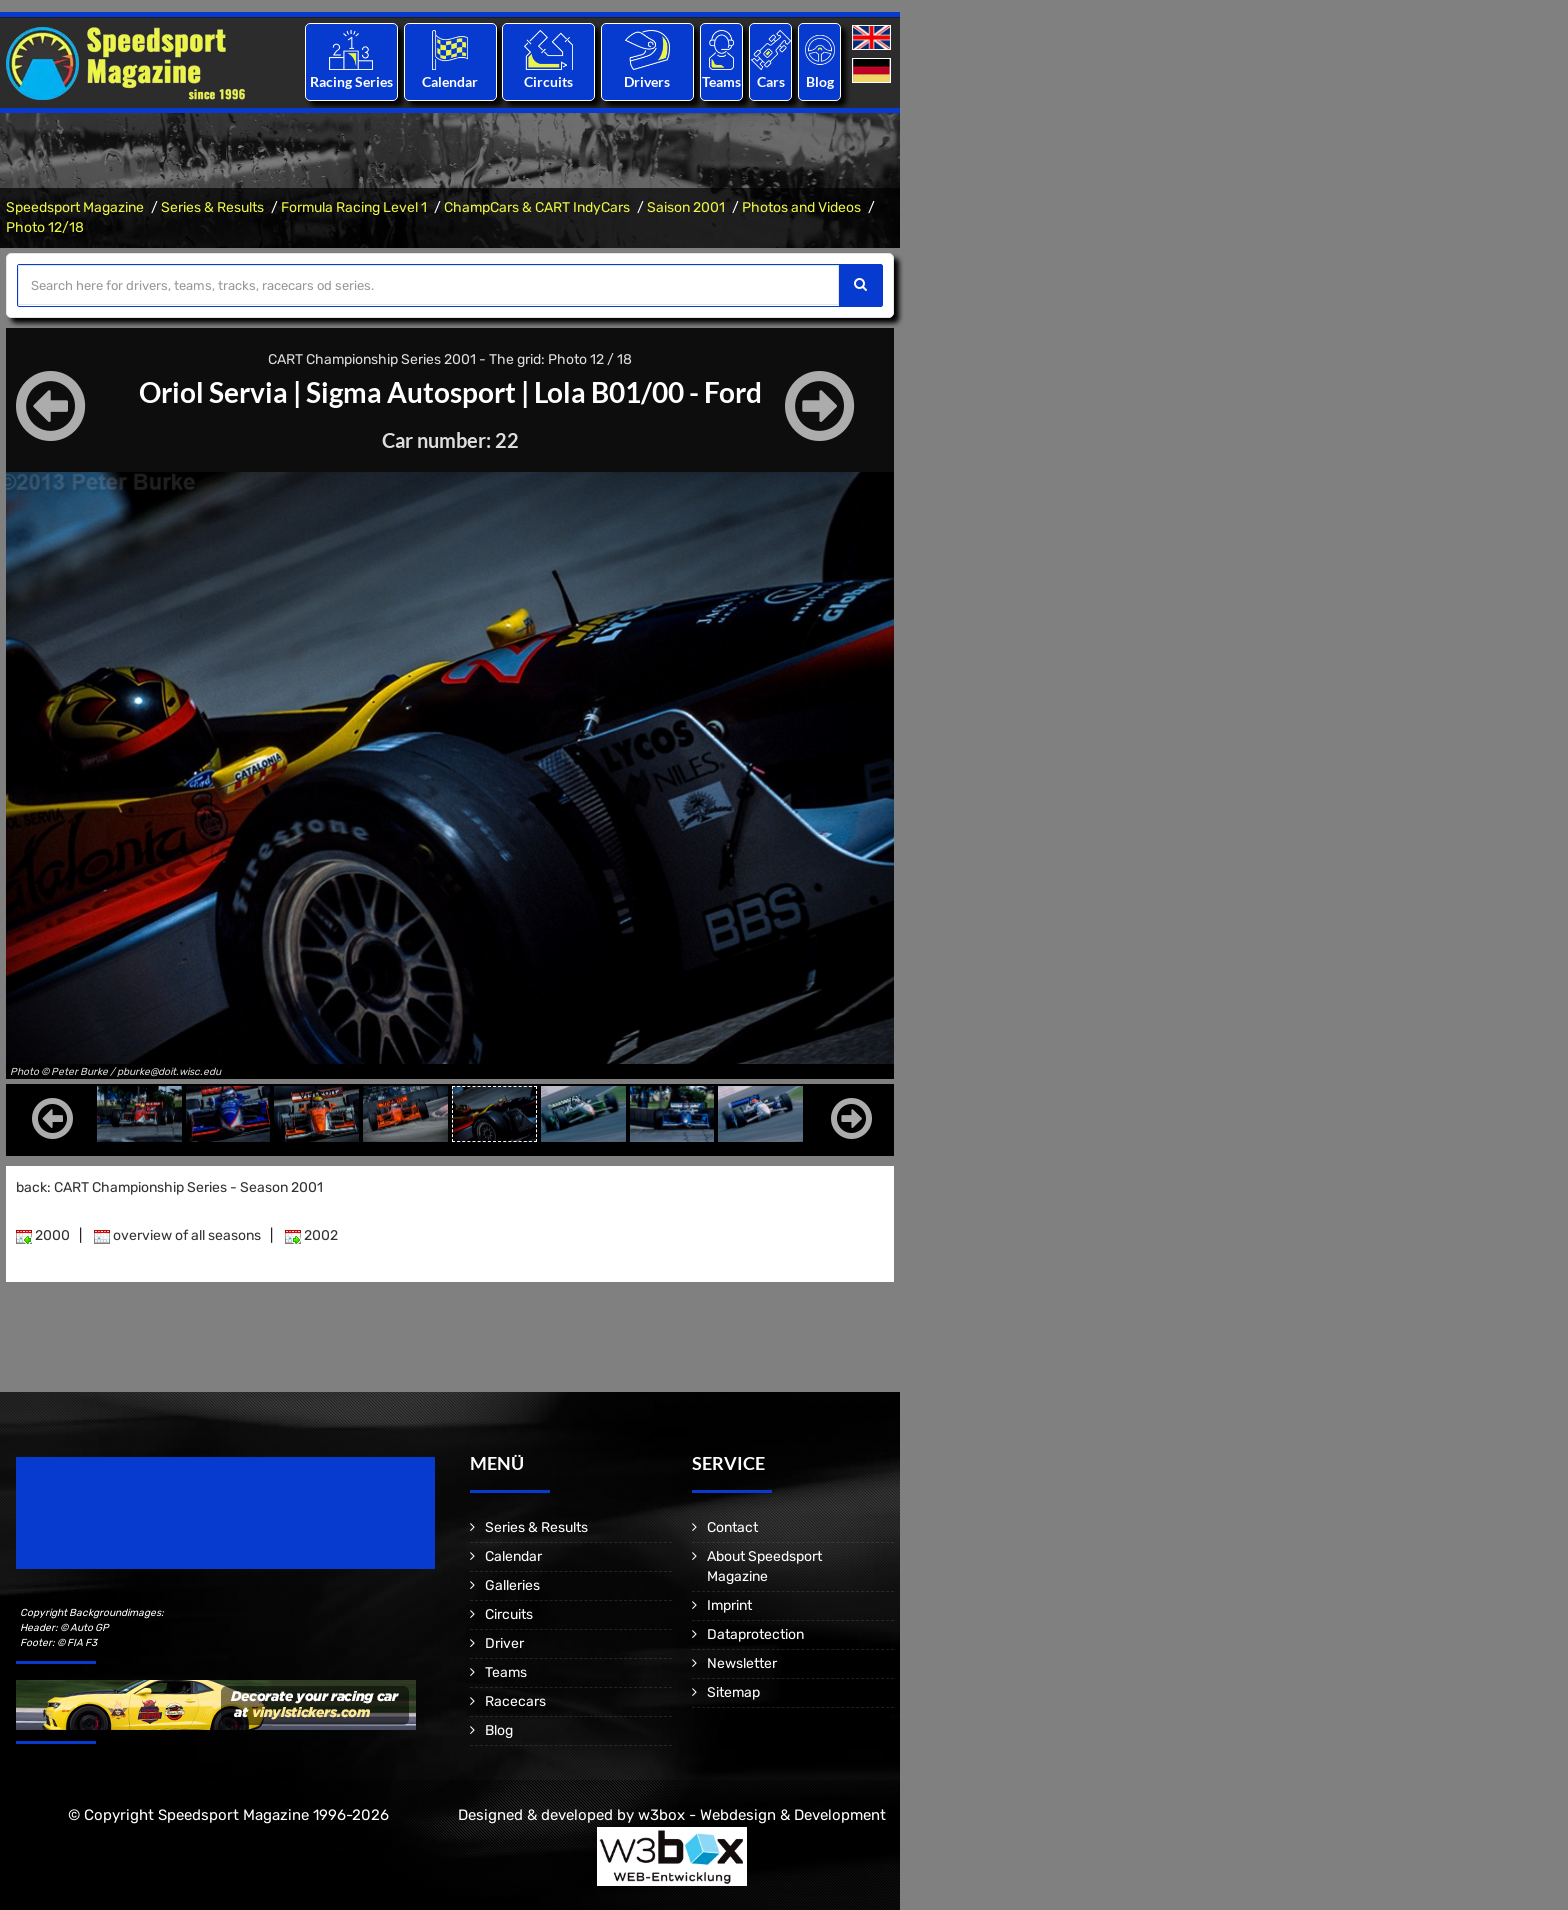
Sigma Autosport (411, 392)
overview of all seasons (177, 1235)
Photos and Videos (801, 207)
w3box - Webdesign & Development (762, 1815)
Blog (820, 81)
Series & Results (212, 207)
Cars (771, 81)
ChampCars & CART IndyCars (537, 207)
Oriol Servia (213, 392)
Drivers (647, 81)
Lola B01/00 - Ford (648, 392)
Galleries (512, 1585)
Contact (732, 1527)
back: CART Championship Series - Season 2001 (169, 1187)
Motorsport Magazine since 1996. (130, 1526)
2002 (311, 1235)
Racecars (515, 1701)
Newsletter (742, 1663)
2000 (43, 1235)
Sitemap (733, 1692)
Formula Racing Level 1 (354, 207)
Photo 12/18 (45, 227)
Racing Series (351, 81)
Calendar (450, 81)
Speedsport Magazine (75, 207)
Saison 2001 (686, 207)
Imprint (729, 1605)
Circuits (548, 81)
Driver (504, 1643)
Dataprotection (755, 1634)
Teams (721, 81)
